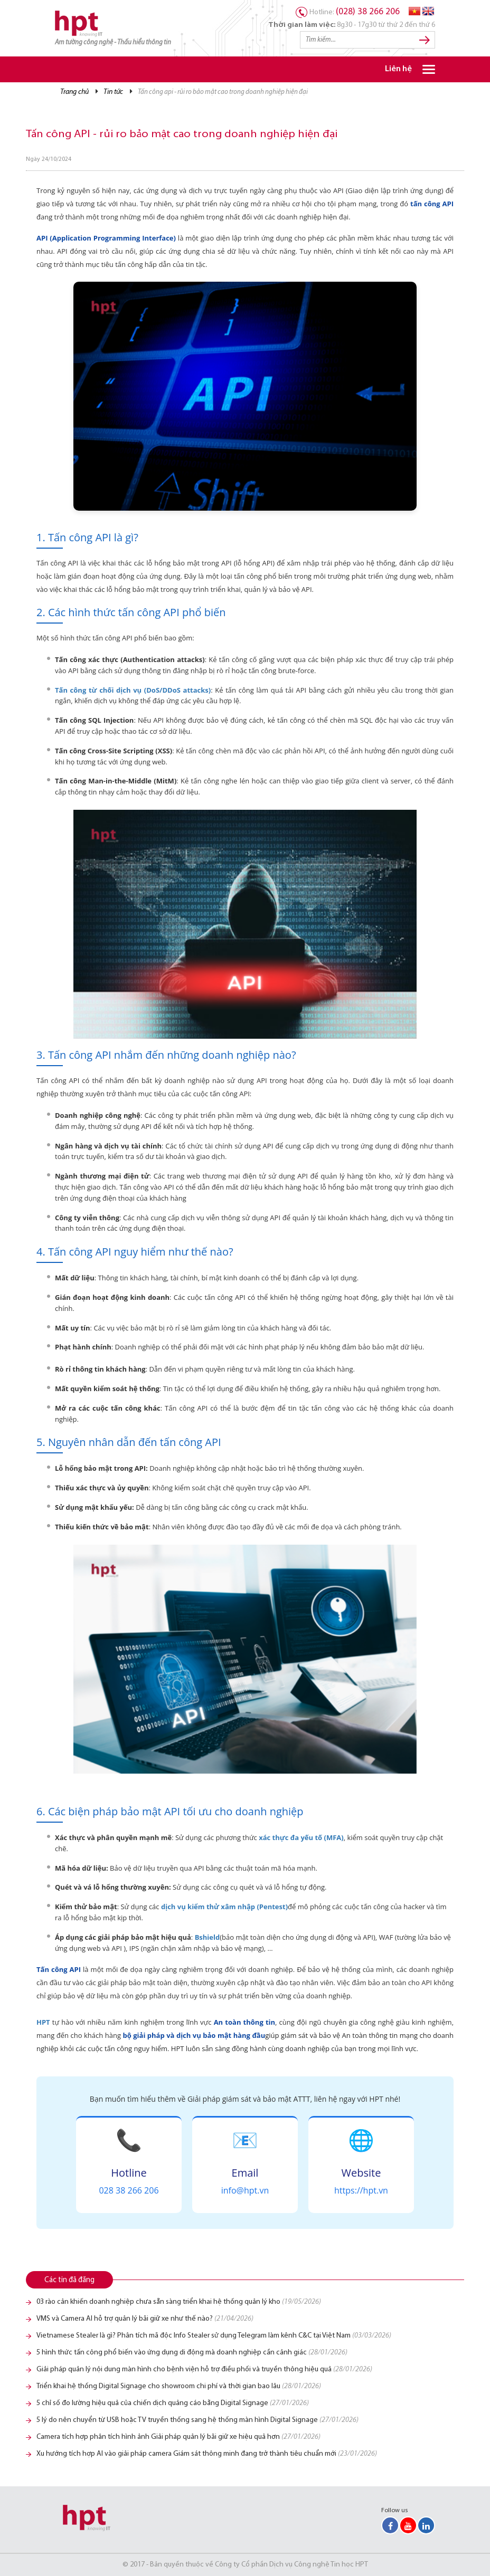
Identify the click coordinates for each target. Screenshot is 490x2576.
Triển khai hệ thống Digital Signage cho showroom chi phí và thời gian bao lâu (178, 2386)
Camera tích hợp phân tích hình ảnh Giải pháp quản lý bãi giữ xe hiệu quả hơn (178, 2437)
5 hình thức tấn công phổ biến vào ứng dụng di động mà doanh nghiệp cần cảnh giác (191, 2353)
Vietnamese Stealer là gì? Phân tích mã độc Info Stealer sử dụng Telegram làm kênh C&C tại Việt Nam (213, 2336)
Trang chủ (74, 92)
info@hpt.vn (245, 2190)
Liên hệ (398, 69)
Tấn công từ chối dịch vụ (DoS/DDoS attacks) (133, 690)
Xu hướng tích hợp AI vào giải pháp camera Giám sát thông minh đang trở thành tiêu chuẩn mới (206, 2454)
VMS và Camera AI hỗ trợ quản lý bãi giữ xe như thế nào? (144, 2319)
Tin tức (113, 92)
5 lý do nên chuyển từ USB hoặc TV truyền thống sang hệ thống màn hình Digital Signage (197, 2420)
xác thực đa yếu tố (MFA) (301, 1837)
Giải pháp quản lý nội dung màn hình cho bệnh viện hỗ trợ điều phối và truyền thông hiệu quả (204, 2369)
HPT (43, 2022)
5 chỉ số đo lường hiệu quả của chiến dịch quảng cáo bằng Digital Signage (172, 2403)
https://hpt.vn (361, 2190)
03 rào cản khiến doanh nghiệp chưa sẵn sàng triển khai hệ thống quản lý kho (178, 2302)
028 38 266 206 (128, 2190)
